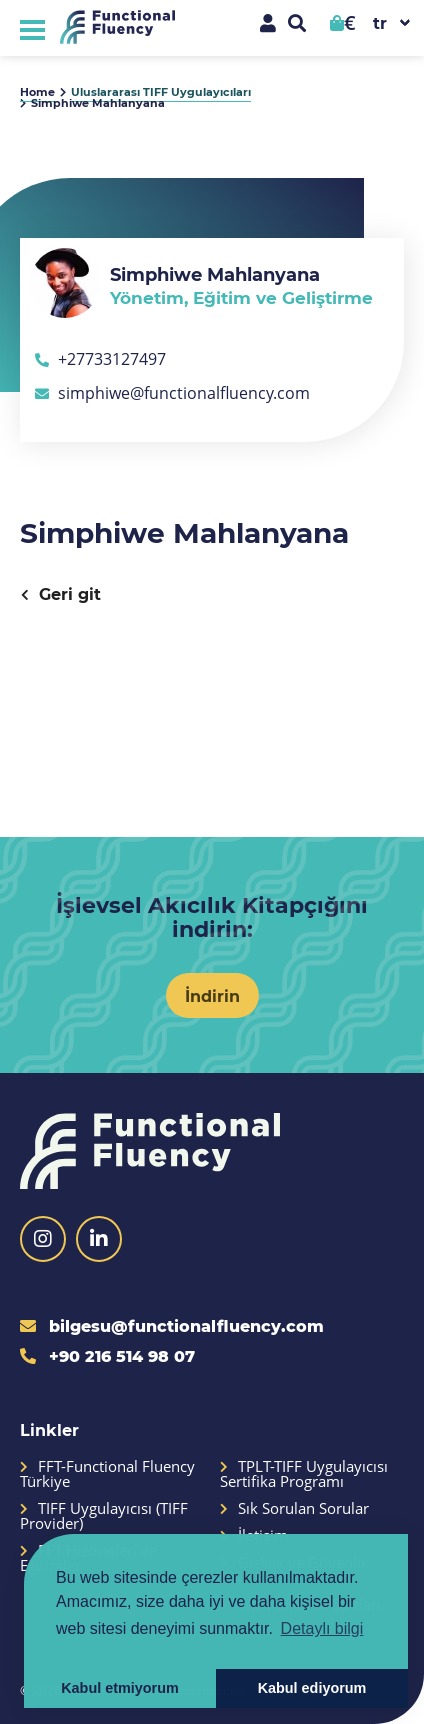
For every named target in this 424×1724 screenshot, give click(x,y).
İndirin (212, 995)
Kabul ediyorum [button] (312, 1688)
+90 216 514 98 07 (107, 1355)
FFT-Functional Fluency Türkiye (107, 1474)
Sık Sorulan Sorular (294, 1508)
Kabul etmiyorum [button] (120, 1688)
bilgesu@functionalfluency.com (172, 1325)
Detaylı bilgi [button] (322, 1628)
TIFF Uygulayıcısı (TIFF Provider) (104, 1516)
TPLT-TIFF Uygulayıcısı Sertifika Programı (304, 1474)
